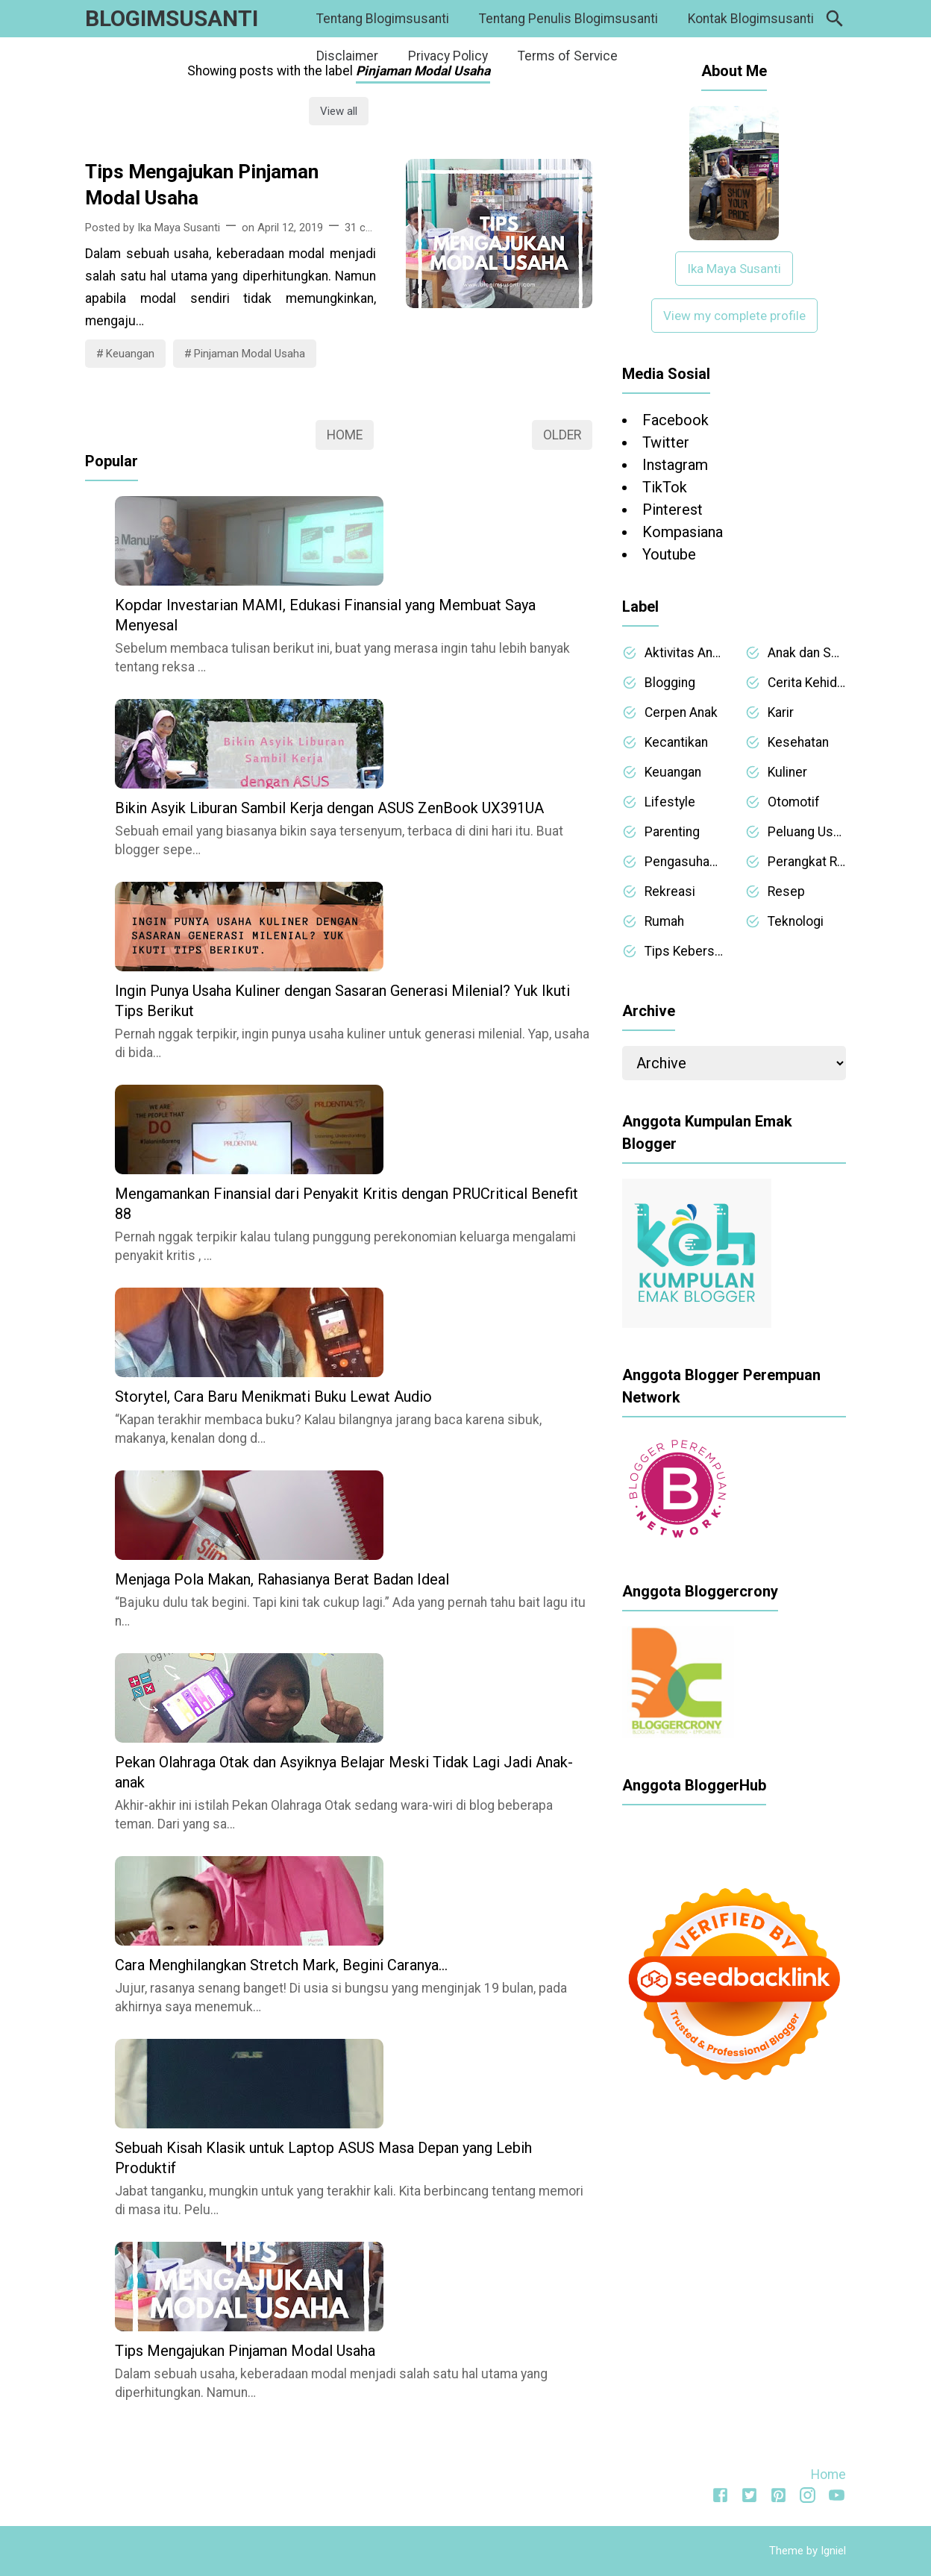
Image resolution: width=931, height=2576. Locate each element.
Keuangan (130, 353)
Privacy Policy (448, 55)
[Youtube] (836, 2498)
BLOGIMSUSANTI (171, 18)
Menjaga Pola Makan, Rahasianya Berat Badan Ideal (282, 1579)
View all (338, 111)
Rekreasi (670, 891)
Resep (786, 891)
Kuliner (787, 772)
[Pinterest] (778, 2498)
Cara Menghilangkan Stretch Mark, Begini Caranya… (281, 1965)
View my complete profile (734, 315)
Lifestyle (670, 802)
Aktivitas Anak (684, 652)
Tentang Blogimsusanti (382, 18)
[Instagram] (807, 2498)
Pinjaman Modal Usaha (249, 353)
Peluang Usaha (807, 831)
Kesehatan (798, 742)
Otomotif (794, 802)
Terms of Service (568, 55)
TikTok (664, 487)
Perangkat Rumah (807, 861)
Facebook (675, 420)
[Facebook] (720, 2498)
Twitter (665, 442)
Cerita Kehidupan (807, 682)
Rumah (664, 921)
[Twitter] (749, 2498)
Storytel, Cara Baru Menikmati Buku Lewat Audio (273, 1396)
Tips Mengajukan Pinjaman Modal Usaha (202, 184)
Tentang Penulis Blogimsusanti (568, 18)
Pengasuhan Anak (684, 861)
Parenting (672, 831)
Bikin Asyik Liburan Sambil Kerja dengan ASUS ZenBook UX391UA (329, 808)
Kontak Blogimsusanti (751, 18)
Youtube (669, 554)
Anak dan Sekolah (807, 652)
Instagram (675, 465)
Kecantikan (676, 742)
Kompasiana (682, 532)
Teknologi (796, 921)
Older (562, 434)
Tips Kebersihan (684, 951)
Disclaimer (347, 55)
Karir (781, 712)
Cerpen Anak (681, 712)
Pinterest (672, 509)
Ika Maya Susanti (734, 268)
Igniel (833, 2550)
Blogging (670, 682)
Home (345, 434)
